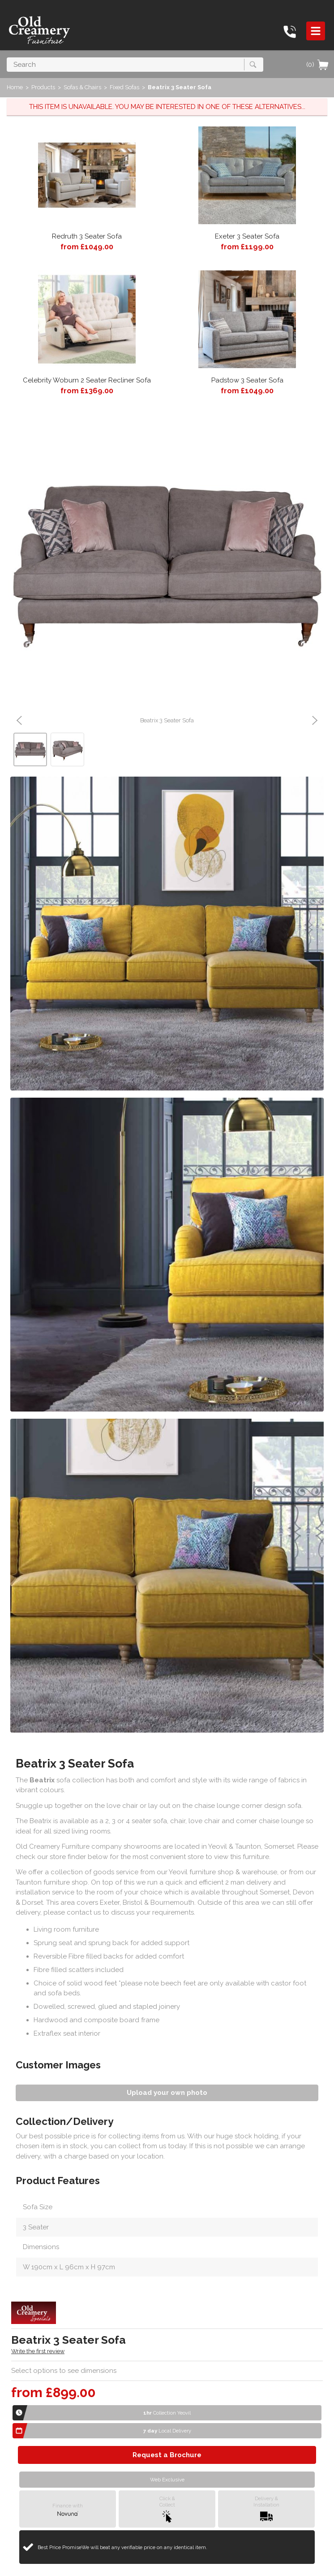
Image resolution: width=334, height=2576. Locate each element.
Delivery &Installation (266, 2509)
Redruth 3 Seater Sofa (87, 236)
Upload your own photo (167, 2093)
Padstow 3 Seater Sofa (247, 380)
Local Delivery (167, 2431)
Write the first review (37, 2351)
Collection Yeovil (167, 2413)
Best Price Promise (122, 2547)
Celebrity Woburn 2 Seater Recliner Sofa (87, 380)
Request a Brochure (167, 2455)
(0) (318, 65)
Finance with (67, 2509)
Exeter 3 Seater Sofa (247, 236)
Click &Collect (167, 2509)
